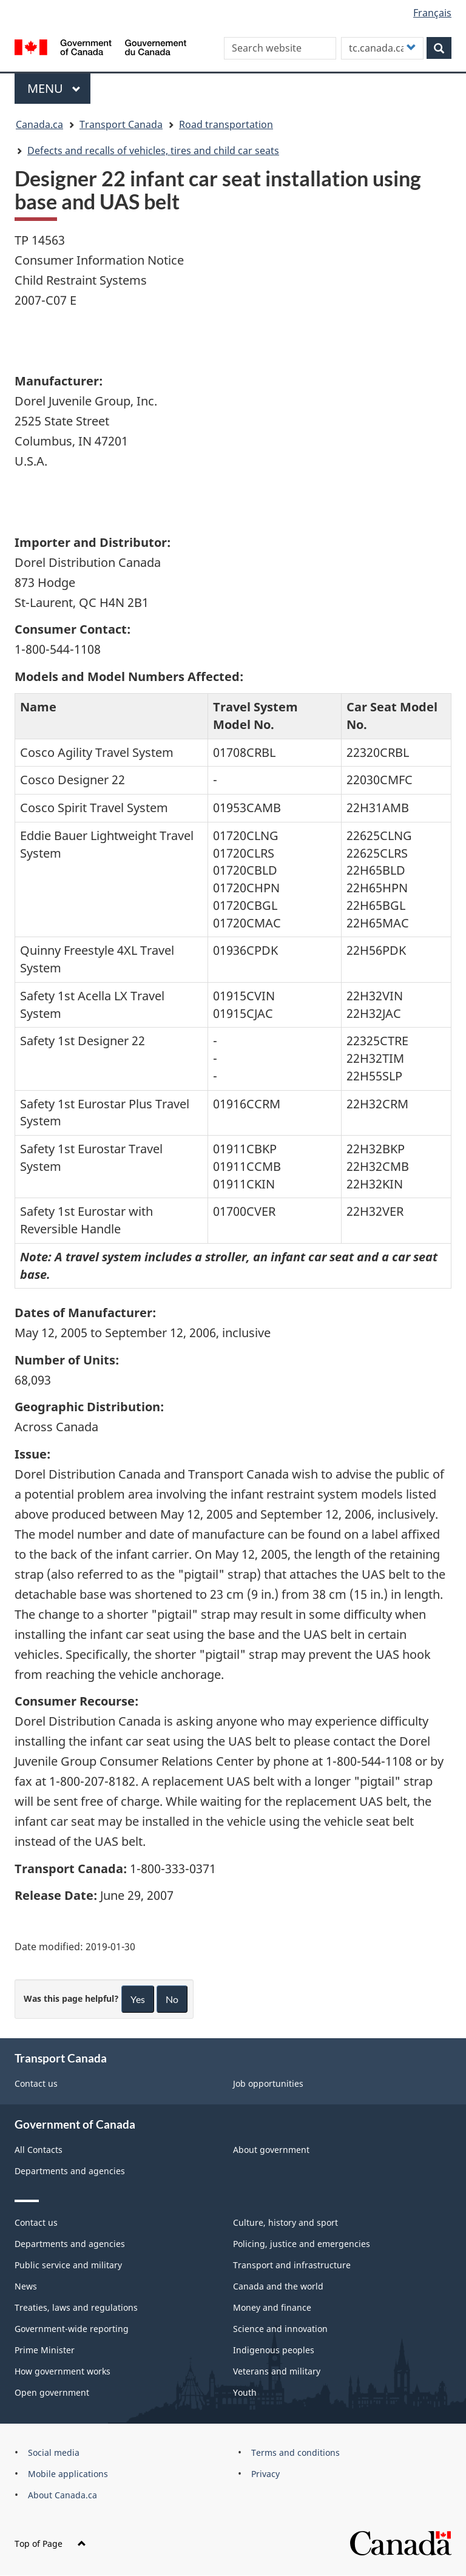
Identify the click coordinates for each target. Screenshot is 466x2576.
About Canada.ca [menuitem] (62, 2495)
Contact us (36, 2083)
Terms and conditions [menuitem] (295, 2452)
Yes (137, 1999)
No (172, 1999)
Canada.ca (39, 124)
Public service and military (68, 2265)
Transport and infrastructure (292, 2265)
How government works (62, 2371)
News (26, 2286)
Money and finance (272, 2307)
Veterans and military (276, 2371)
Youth (245, 2392)
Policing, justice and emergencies (301, 2243)
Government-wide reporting (72, 2328)
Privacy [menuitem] (265, 2473)
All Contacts (38, 2149)
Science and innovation (280, 2328)
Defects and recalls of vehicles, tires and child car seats (153, 150)
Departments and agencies (70, 2171)
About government (271, 2149)
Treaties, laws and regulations (76, 2307)
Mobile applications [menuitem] (68, 2473)
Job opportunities (268, 2083)
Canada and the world (278, 2286)
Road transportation (226, 124)
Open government (52, 2392)
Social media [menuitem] (53, 2452)
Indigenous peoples (273, 2350)
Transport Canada (121, 124)
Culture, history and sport (285, 2222)
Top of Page (50, 2543)
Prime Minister (45, 2350)
